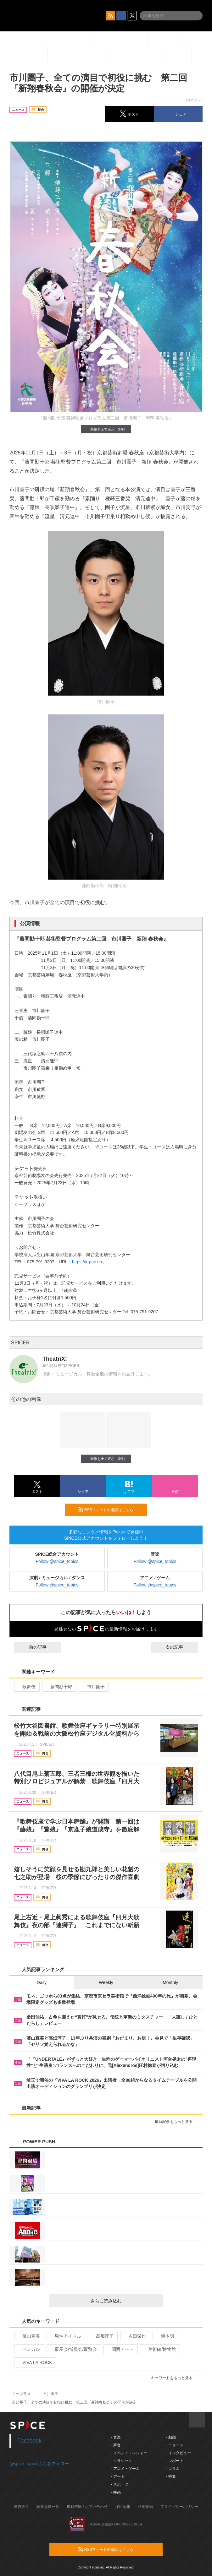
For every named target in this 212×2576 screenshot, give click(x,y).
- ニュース (174, 2445)
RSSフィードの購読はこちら (110, 1509)
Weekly (106, 1982)
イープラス (21, 2394)
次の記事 (179, 1647)
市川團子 (93, 1686)
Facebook (29, 2441)
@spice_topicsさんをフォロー (39, 2463)
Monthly (170, 1982)
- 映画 (116, 2492)
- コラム (172, 2468)
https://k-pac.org (87, 1261)
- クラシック (121, 2461)
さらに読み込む (124, 2300)
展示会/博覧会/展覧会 (73, 2349)
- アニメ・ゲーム (125, 2468)
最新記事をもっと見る (176, 2121)
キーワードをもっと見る (174, 2378)
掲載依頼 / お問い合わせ (87, 2506)
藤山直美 (28, 2336)
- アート (118, 2476)
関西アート (120, 2349)
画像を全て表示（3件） (106, 429)
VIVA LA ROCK (34, 2362)
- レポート (174, 2461)
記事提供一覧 (47, 2506)
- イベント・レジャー (129, 2453)
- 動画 (171, 2437)
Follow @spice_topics (57, 1561)
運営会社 (21, 2506)
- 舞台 (116, 2445)
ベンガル (28, 2349)
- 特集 (171, 2476)
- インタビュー (178, 2453)
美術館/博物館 (159, 2349)
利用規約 (145, 2506)
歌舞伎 (26, 1686)
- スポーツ (119, 2484)
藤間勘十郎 (58, 1686)
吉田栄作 (134, 2336)
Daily (42, 1982)
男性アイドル (65, 2336)
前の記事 (32, 1647)
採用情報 (122, 2506)
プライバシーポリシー (179, 2506)
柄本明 (164, 2336)
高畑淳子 (102, 2336)
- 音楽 (116, 2437)
